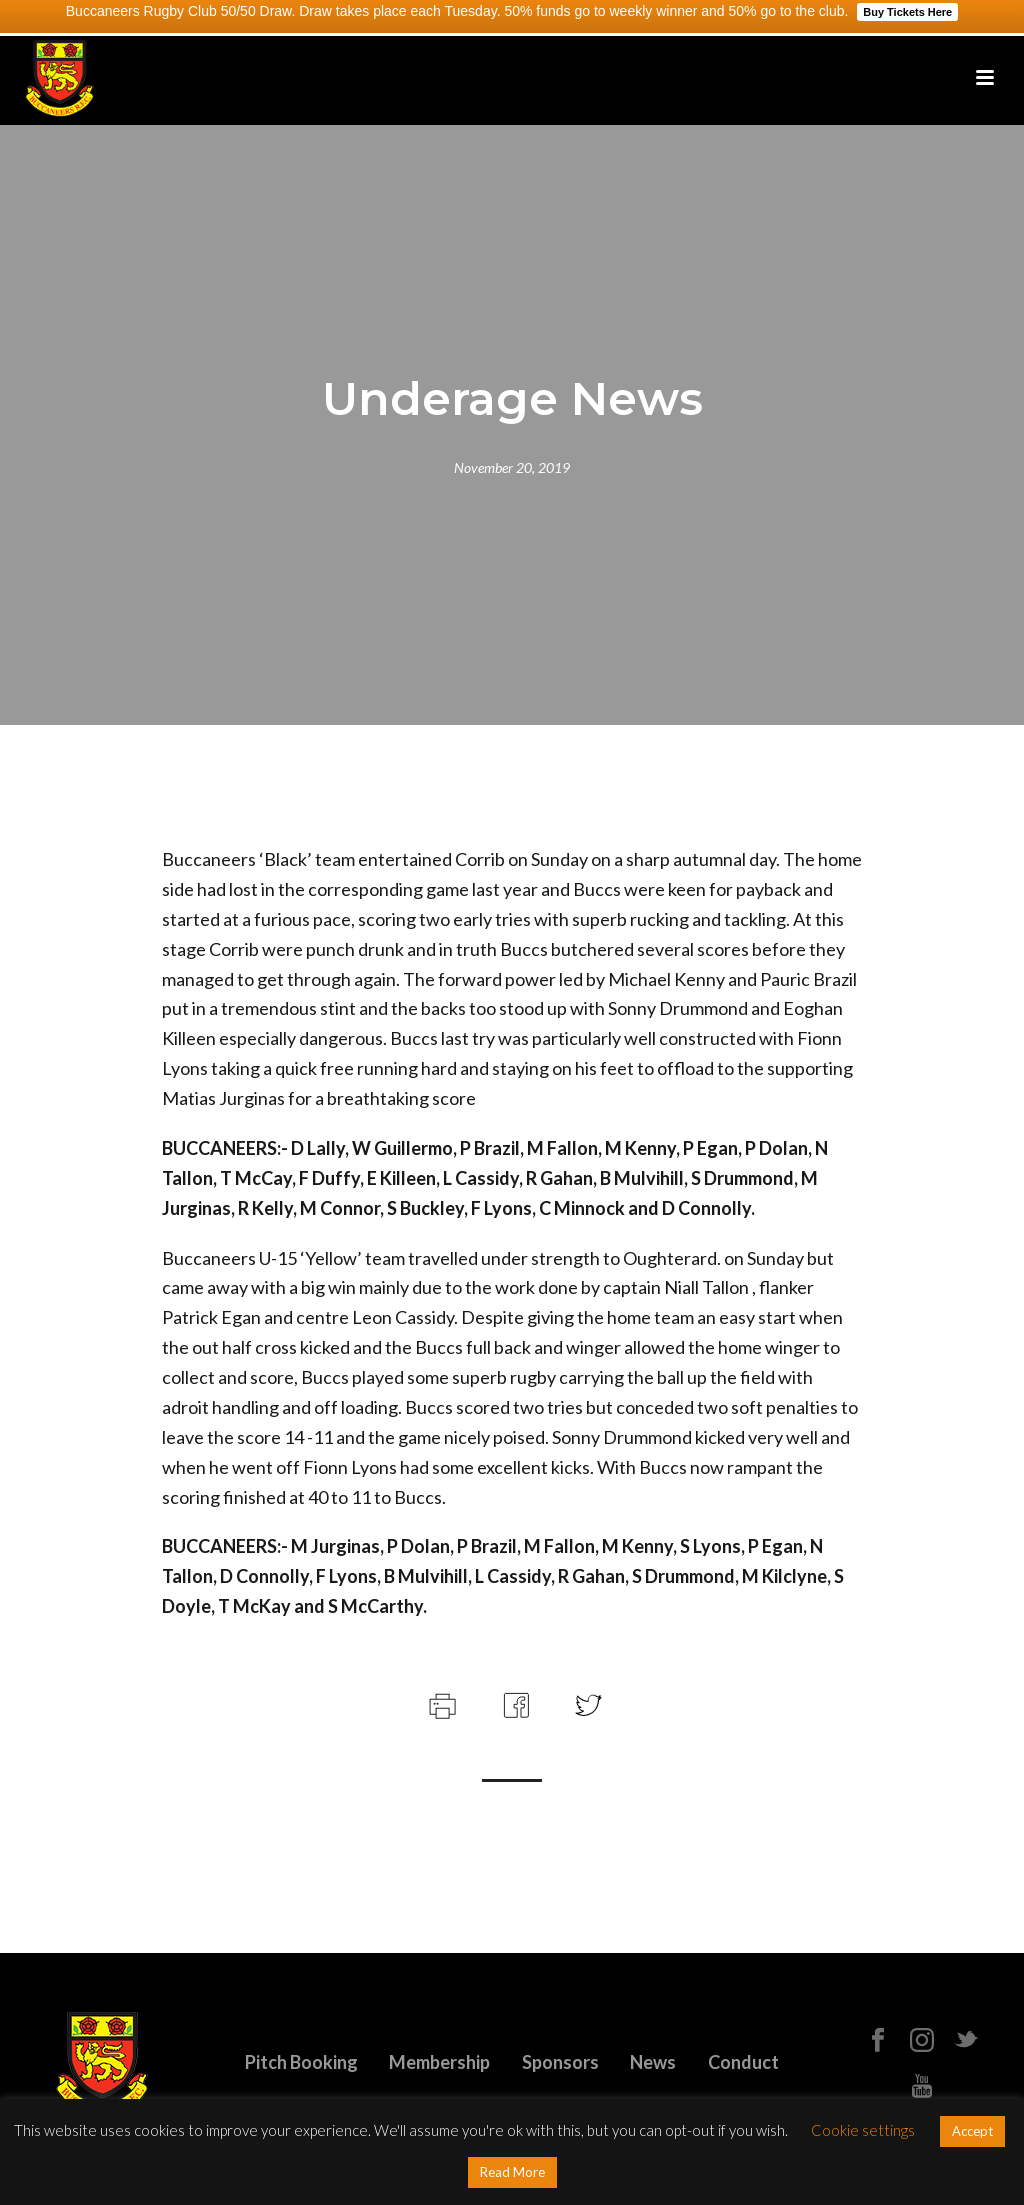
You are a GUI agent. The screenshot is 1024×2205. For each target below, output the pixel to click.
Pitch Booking (301, 2062)
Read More (512, 2172)
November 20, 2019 (512, 467)
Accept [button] (972, 2131)
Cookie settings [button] (863, 2130)
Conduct (743, 2062)
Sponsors (560, 2062)
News (653, 2062)
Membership (439, 2062)
